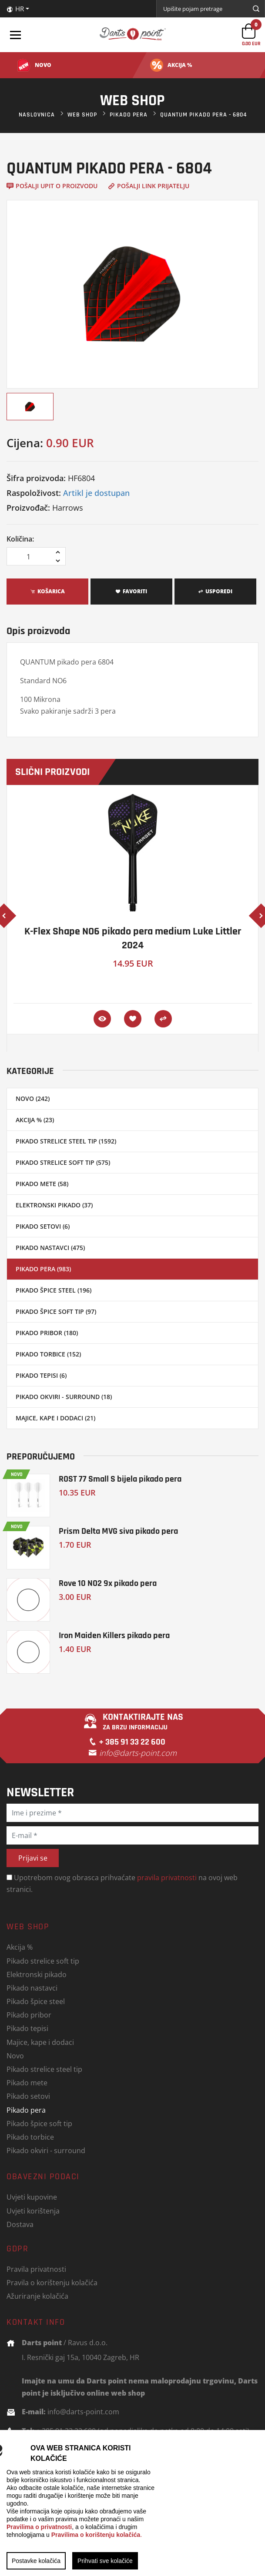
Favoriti (131, 591)
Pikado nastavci (32, 1987)
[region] (132, 2503)
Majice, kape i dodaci (40, 2042)
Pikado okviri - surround (46, 2150)
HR (15, 9)
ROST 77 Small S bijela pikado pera (120, 1479)
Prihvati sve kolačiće (105, 2560)
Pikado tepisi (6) (41, 1375)
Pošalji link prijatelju (148, 186)
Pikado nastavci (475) (50, 1247)
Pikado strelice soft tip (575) (63, 1162)
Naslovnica (37, 114)
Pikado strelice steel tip (44, 2069)
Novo (15, 2055)
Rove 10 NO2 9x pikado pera (108, 1583)
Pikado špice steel (36, 2001)
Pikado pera (129, 114)
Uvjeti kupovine (32, 2196)
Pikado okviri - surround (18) (64, 1397)
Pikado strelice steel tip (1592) (66, 1141)
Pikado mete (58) (42, 1184)
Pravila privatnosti (36, 2269)
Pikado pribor (29, 2014)
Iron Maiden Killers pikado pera (114, 1635)
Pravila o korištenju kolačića (52, 2282)
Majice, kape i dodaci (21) (55, 1418)
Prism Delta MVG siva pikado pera (118, 1531)
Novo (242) (33, 1098)
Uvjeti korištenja (33, 2210)
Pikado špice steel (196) (53, 1290)
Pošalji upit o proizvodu (52, 186)
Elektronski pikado (37, 1974)
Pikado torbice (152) (48, 1354)
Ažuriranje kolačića (37, 2295)
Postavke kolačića (36, 2560)
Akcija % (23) (35, 1120)
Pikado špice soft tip (39, 2123)
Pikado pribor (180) (47, 1333)
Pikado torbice (30, 2136)
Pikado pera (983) (43, 1269)
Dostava (20, 2224)
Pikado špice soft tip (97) (56, 1311)
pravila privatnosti (167, 1877)
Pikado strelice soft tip (43, 1960)
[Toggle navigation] (15, 35)
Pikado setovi (28, 2096)
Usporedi (215, 591)
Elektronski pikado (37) (54, 1205)
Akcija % (20, 1946)
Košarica (47, 591)
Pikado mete (27, 2082)
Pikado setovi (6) (43, 1226)
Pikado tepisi (27, 2028)
